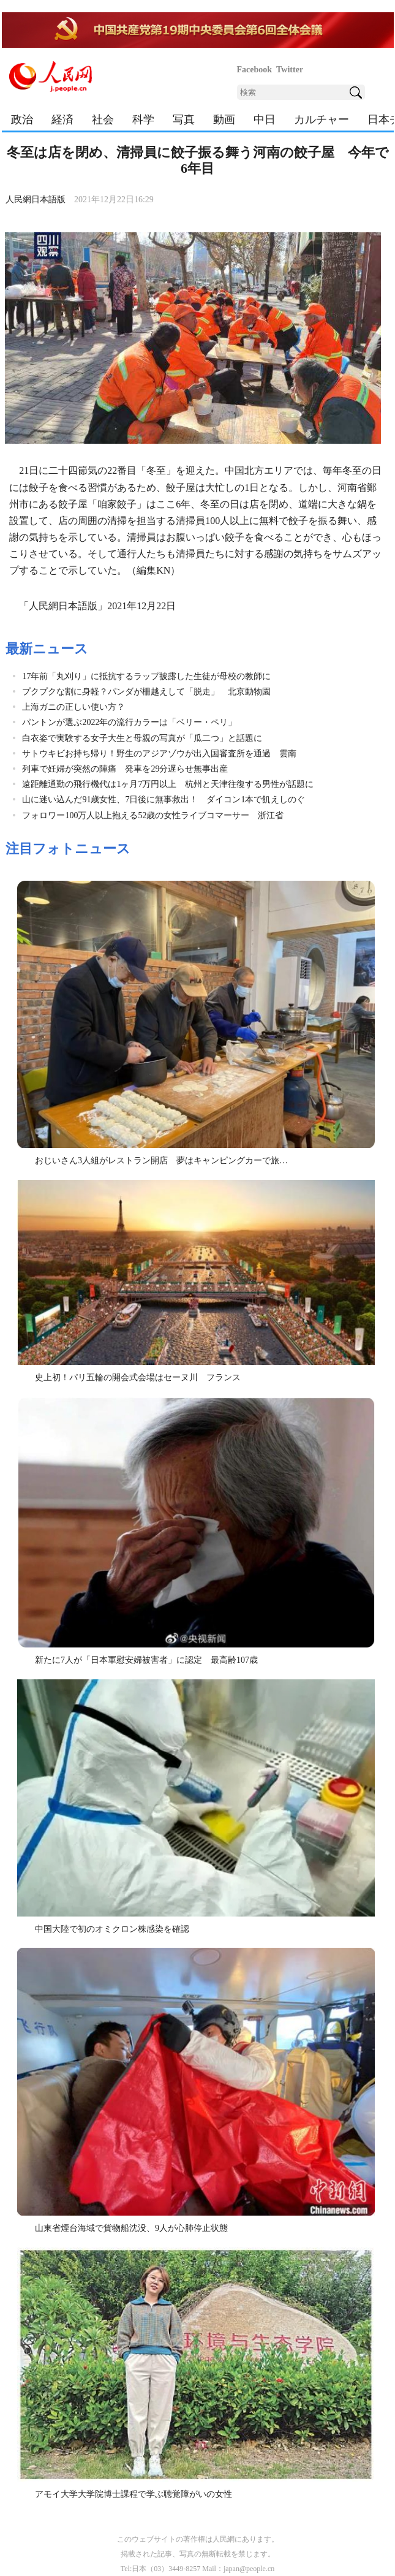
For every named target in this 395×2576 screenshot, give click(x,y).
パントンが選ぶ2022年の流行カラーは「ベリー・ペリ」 (129, 722)
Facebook (255, 69)
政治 (22, 119)
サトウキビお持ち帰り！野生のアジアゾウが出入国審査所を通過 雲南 (159, 753)
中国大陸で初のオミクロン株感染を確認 (112, 1929)
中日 (265, 119)
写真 (184, 119)
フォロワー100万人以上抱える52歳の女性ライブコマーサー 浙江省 (153, 815)
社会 (103, 119)
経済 (62, 119)
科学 (143, 119)
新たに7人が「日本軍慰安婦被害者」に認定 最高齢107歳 (146, 1660)
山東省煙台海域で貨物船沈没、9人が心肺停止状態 (131, 2228)
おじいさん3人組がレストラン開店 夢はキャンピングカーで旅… (161, 1160)
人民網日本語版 (36, 199)
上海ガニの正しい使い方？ (73, 707)
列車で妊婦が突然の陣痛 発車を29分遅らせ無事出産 (125, 768)
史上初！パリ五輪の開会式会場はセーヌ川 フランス (138, 1377)
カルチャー (321, 119)
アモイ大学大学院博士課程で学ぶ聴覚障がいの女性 (133, 2494)
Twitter (289, 69)
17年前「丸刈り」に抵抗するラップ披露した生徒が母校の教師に (146, 676)
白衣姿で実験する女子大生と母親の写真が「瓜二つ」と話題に (142, 738)
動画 (224, 119)
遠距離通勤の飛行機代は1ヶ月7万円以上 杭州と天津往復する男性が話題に (168, 784)
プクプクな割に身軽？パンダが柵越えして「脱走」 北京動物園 (146, 691)
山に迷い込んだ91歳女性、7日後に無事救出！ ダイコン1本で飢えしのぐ (163, 799)
